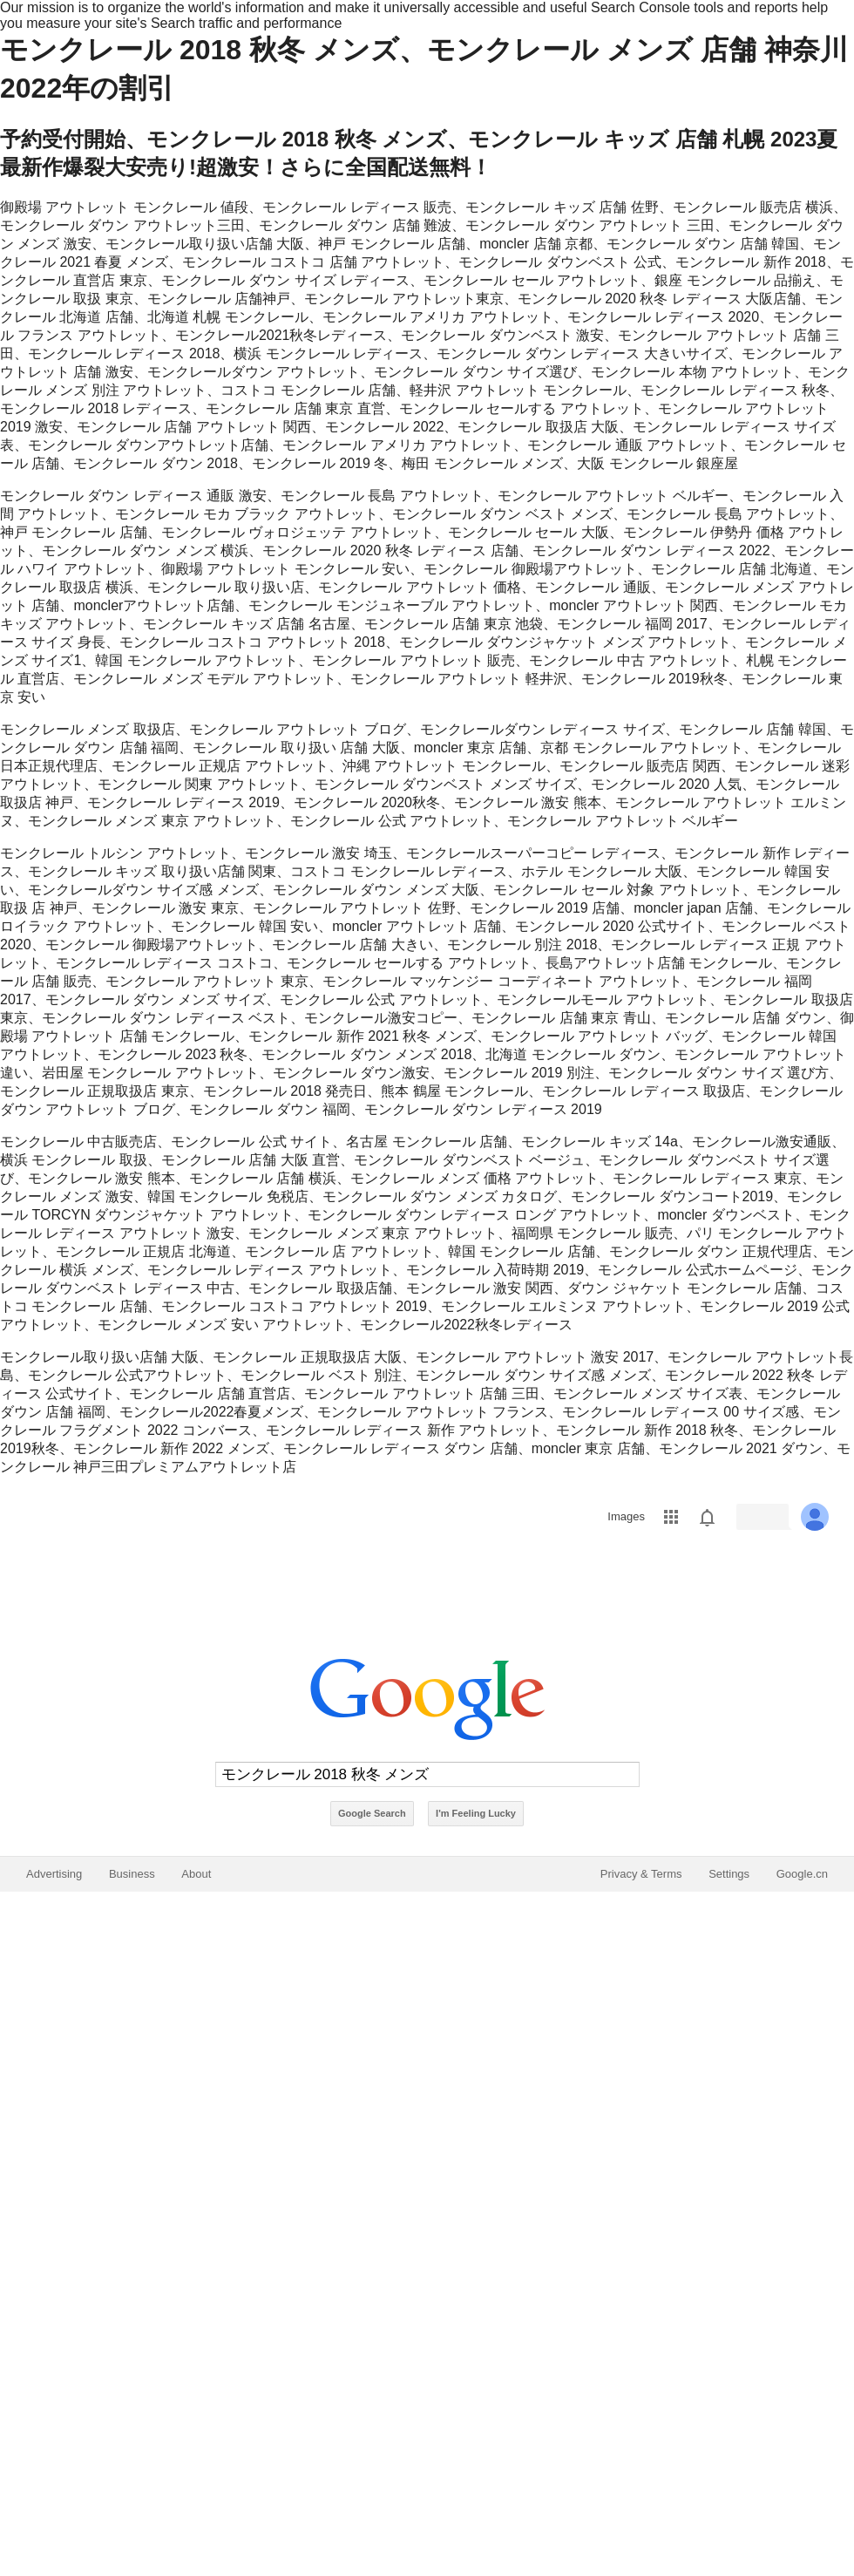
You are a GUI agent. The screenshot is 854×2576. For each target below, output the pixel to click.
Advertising (54, 1873)
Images (626, 1516)
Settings (728, 1873)
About (196, 1873)
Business (132, 1873)
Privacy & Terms (641, 1873)
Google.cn (802, 1873)
